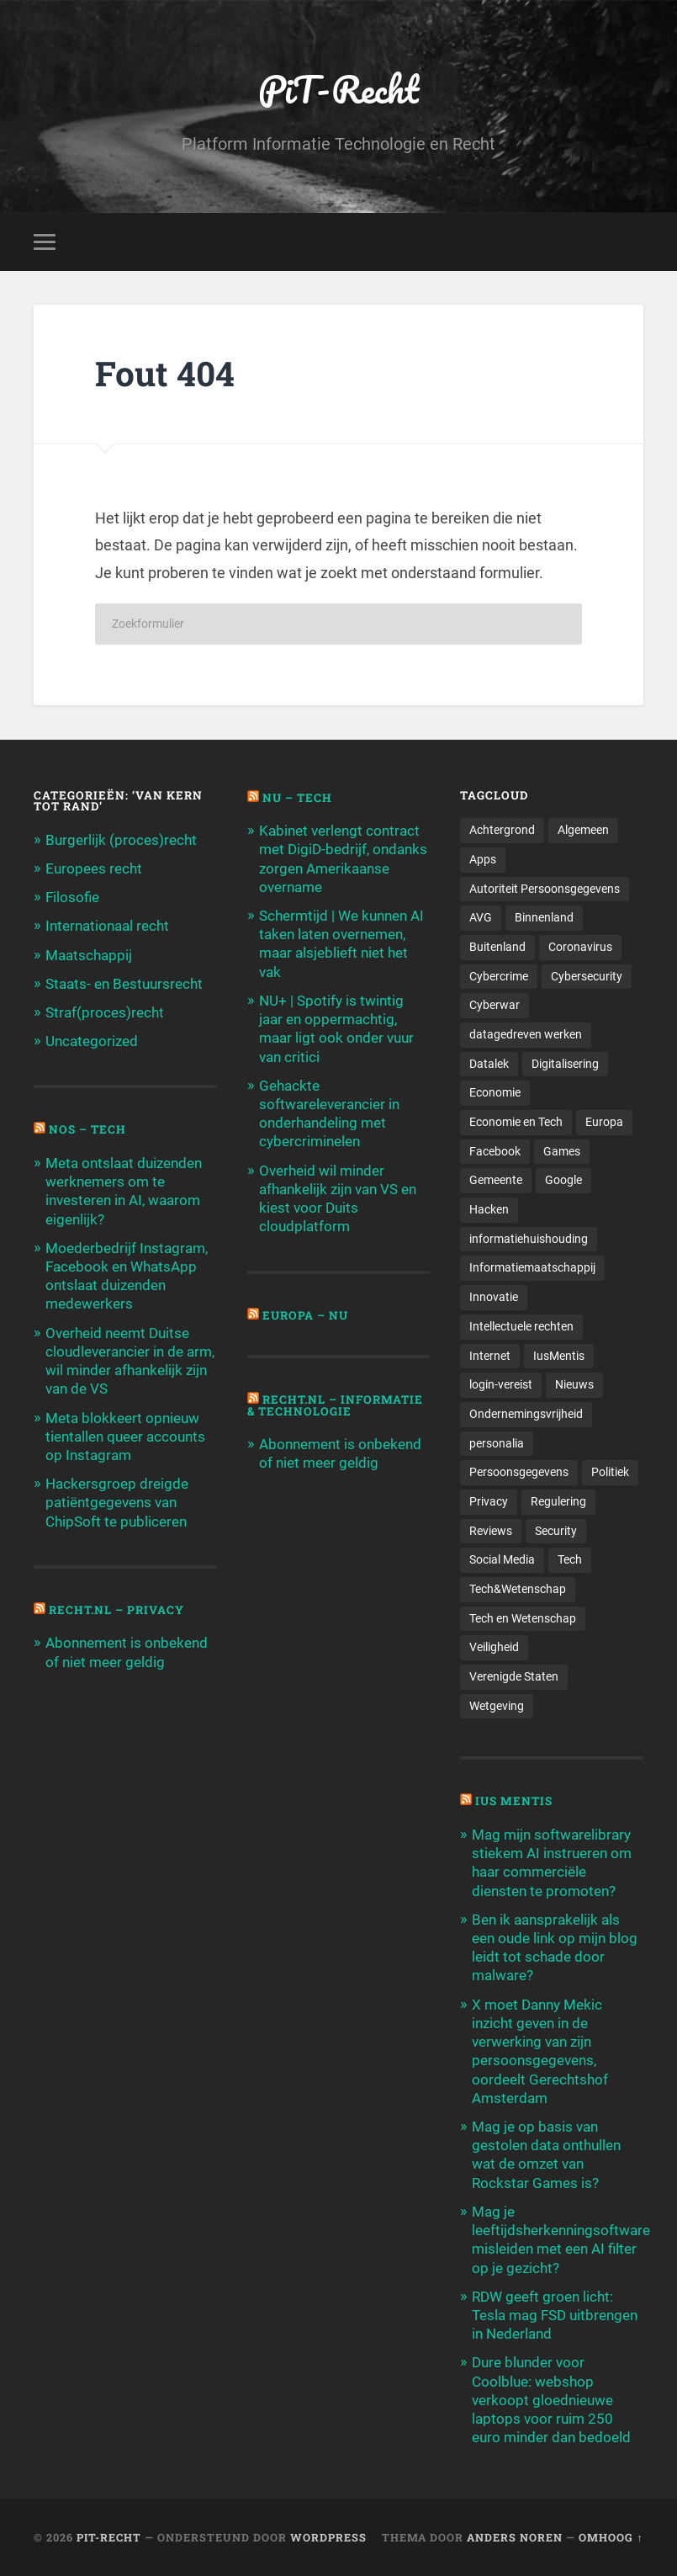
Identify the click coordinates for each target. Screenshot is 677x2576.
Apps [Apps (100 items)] (482, 859)
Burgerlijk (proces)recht (121, 839)
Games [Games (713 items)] (561, 1151)
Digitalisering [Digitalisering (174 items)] (565, 1063)
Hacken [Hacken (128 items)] (489, 1209)
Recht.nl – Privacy (116, 1609)
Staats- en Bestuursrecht (124, 983)
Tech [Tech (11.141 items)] (570, 1559)
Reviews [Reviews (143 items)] (490, 1531)
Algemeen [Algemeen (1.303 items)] (583, 830)
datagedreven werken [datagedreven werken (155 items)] (525, 1034)
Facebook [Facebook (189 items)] (495, 1151)
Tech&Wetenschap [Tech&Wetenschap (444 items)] (517, 1589)
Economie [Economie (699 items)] (495, 1092)
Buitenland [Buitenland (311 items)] (497, 946)
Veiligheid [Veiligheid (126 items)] (494, 1647)
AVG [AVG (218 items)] (480, 917)
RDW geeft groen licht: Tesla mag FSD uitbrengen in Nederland (554, 2315)
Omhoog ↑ (611, 2537)
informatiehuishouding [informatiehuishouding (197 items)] (528, 1239)
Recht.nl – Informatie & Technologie (335, 1405)
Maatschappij (88, 955)
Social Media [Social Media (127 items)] (502, 1559)
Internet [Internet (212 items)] (489, 1355)
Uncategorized (91, 1041)
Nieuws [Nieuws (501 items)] (574, 1384)
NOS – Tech (87, 1129)
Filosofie (72, 897)
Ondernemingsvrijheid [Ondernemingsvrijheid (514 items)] (526, 1414)
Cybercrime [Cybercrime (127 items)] (498, 976)
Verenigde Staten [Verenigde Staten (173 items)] (513, 1676)
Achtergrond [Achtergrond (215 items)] (502, 830)
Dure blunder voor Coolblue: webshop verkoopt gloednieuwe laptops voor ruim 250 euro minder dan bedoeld (551, 2400)
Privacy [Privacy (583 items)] (488, 1501)
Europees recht (93, 868)
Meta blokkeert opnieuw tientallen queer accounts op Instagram (125, 1436)
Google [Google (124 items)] (563, 1180)
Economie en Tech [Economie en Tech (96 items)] (516, 1122)
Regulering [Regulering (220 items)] (558, 1501)
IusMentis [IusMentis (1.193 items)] (558, 1355)
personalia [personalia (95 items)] (496, 1443)
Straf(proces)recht (104, 1012)
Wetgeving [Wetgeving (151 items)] (496, 1706)
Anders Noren (515, 2537)
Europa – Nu (305, 1315)
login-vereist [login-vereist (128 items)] (500, 1384)
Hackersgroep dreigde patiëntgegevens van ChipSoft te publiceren (116, 1502)
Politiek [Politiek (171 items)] (610, 1472)
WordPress (328, 2537)
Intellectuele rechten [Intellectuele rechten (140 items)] (521, 1326)
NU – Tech (297, 797)
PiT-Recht (338, 89)
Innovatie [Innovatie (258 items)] (493, 1297)
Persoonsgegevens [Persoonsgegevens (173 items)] (519, 1472)
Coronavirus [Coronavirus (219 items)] (580, 946)
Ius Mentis (514, 1801)
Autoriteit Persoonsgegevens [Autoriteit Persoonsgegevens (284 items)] (544, 888)
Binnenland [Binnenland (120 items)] (544, 917)
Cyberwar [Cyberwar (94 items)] (494, 1005)
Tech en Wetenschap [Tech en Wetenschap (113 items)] (522, 1618)
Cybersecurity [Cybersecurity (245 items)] (586, 976)
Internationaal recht (107, 925)
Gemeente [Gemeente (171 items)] (495, 1180)
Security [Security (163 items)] (556, 1531)
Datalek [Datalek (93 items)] (489, 1063)
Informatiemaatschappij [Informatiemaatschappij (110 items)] (532, 1267)
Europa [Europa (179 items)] (604, 1122)
